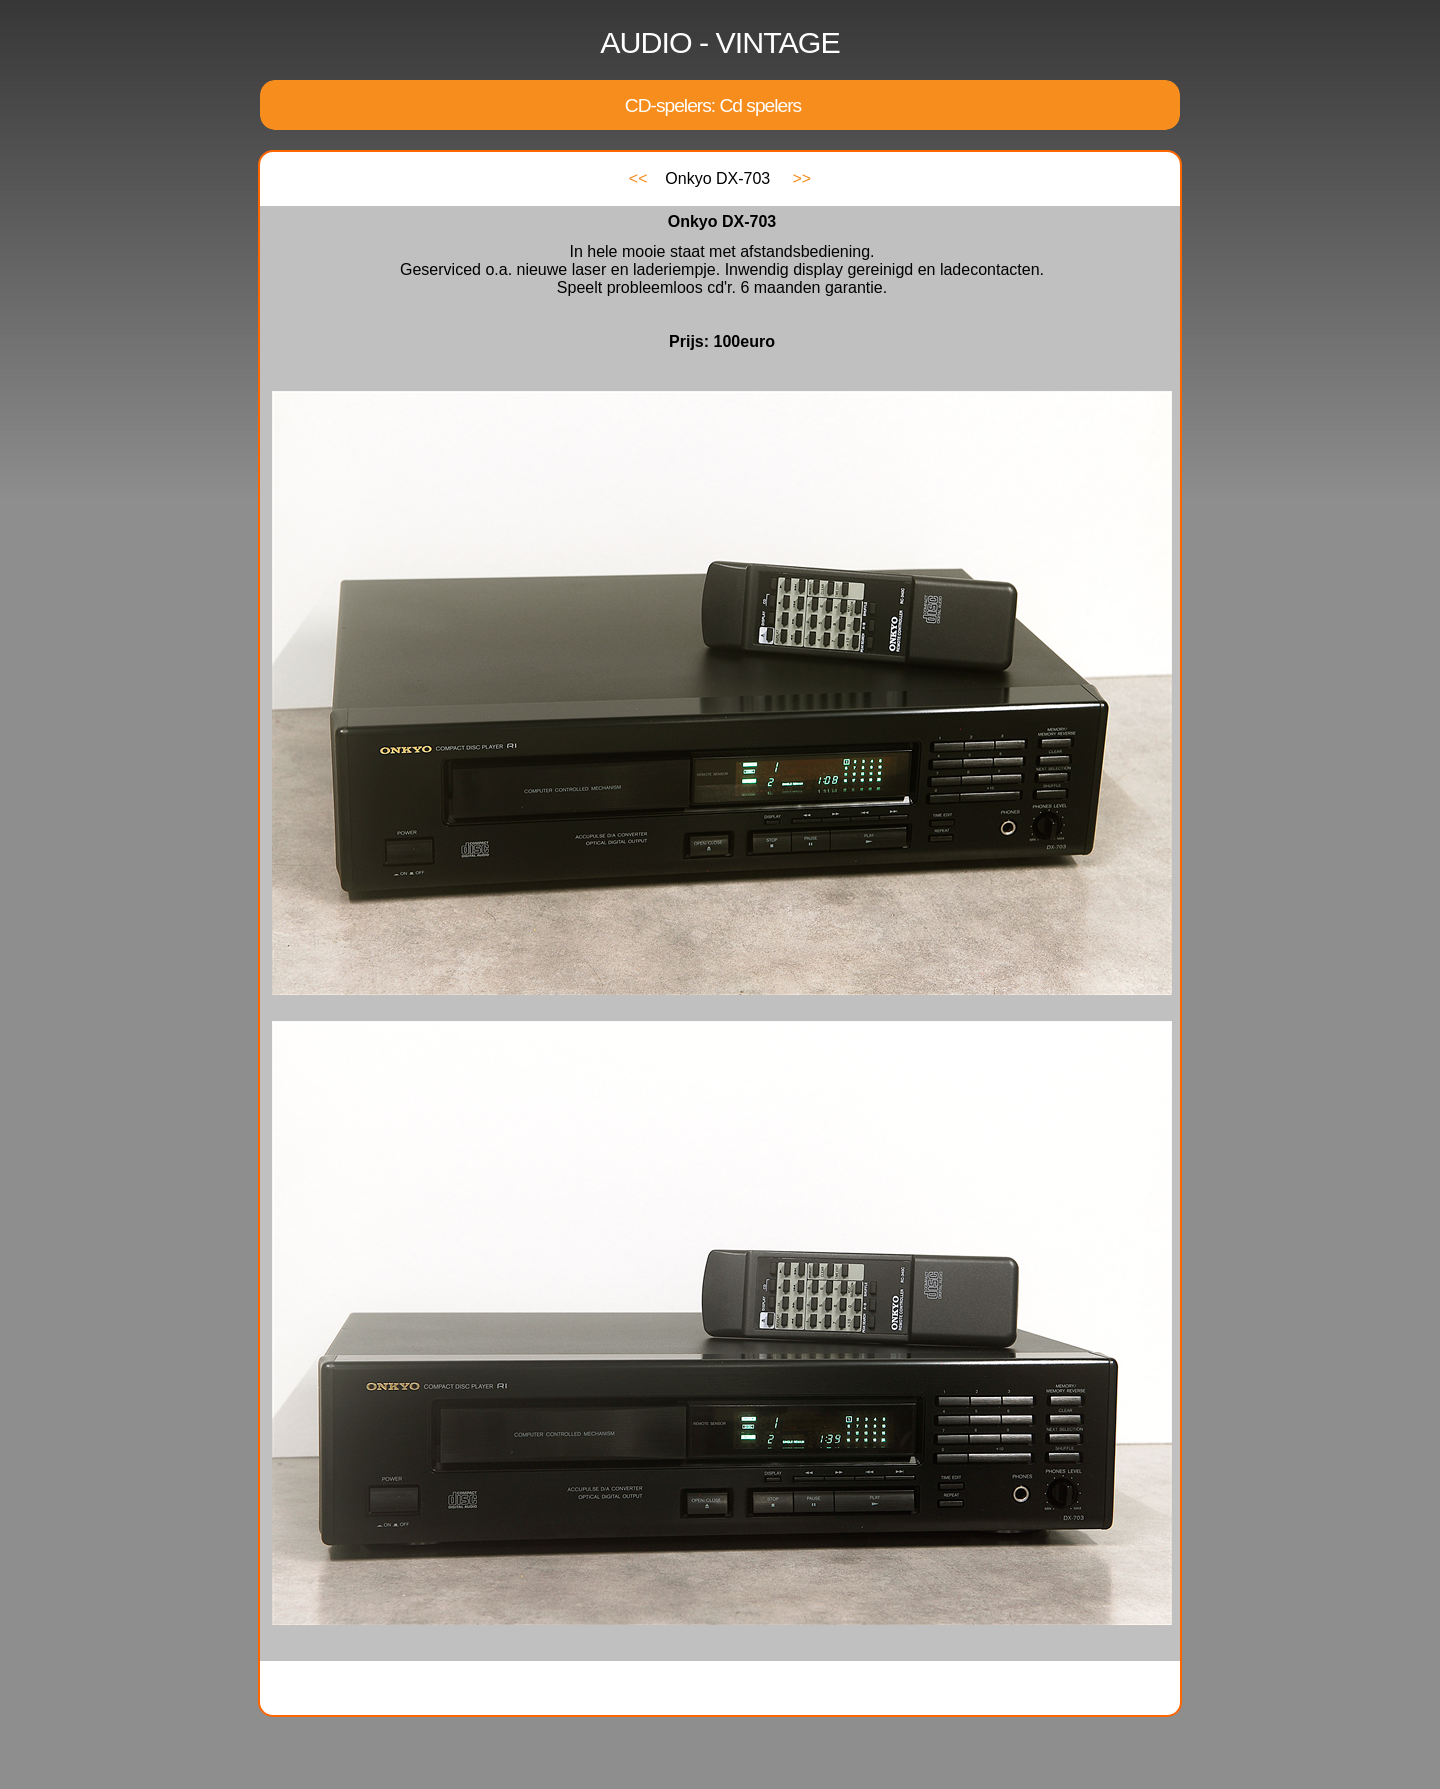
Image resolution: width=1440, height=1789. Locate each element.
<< (638, 178)
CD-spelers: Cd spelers (713, 105)
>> (801, 178)
